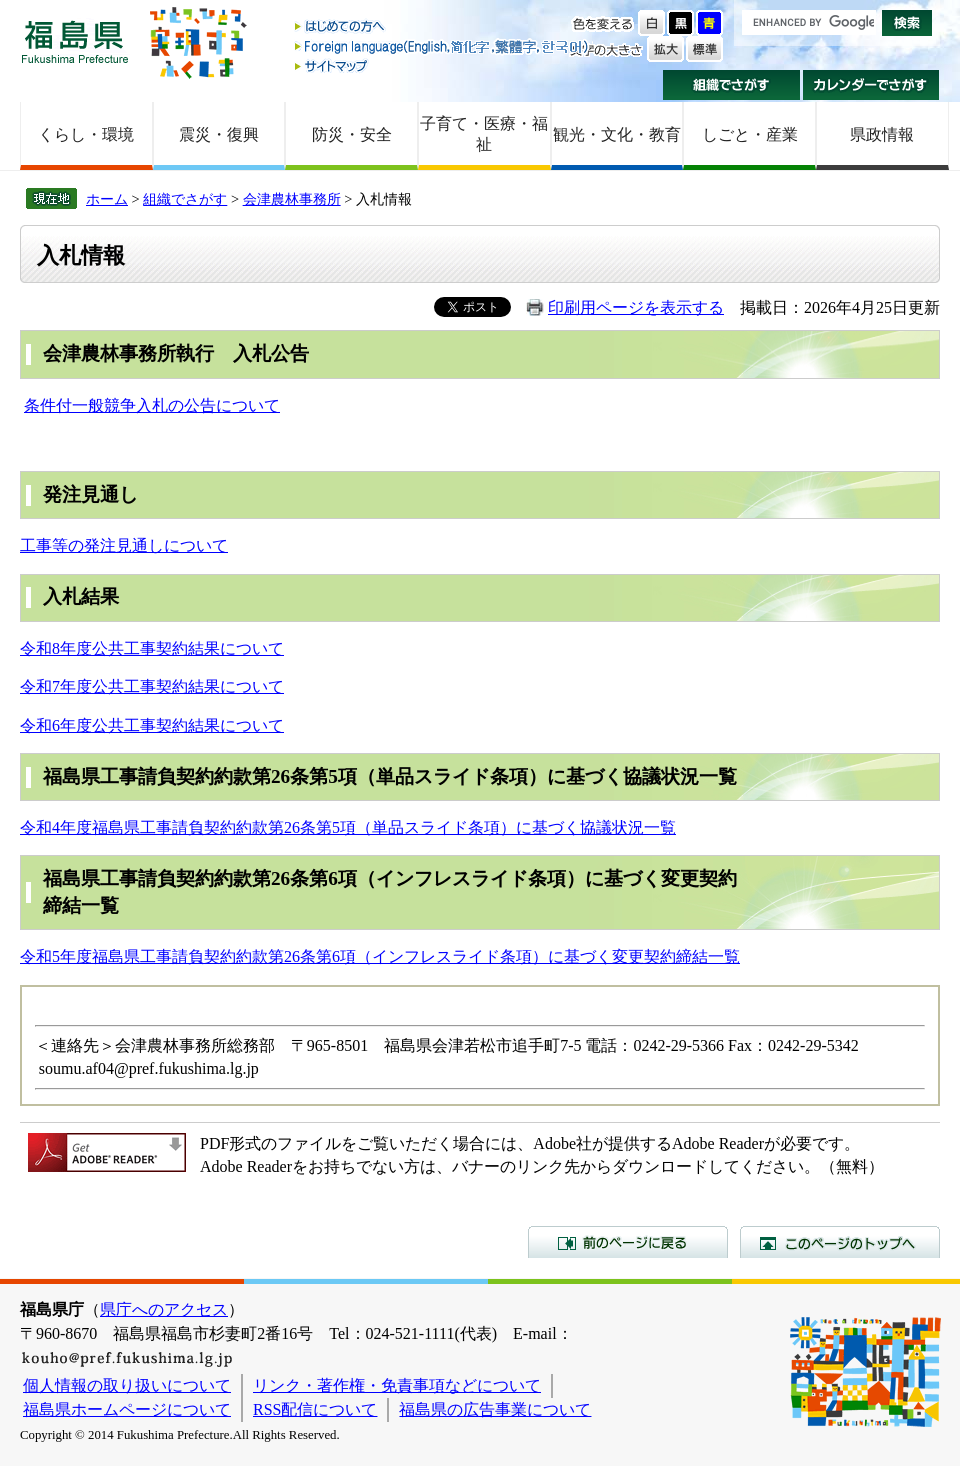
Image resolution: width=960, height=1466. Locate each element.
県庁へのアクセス (164, 1309)
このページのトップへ (840, 1242)
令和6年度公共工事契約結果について (152, 725)
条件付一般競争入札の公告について (152, 405)
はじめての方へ (443, 27)
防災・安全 (352, 134)
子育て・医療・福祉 (484, 134)
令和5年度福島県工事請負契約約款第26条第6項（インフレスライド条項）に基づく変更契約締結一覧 (380, 956)
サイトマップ (443, 65)
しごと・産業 (750, 134)
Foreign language (443, 46)
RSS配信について (315, 1409)
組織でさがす (731, 85)
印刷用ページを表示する (636, 307)
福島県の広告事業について (495, 1409)
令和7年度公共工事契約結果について (152, 686)
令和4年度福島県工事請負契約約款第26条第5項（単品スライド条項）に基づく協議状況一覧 (348, 827)
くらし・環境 (86, 134)
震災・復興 (219, 134)
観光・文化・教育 (617, 134)
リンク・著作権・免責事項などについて (397, 1385)
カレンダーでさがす (871, 85)
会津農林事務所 (292, 199)
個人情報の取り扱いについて (127, 1385)
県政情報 (882, 134)
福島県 (75, 41)
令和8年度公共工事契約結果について (152, 648)
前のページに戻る (628, 1242)
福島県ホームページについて (127, 1409)
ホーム (107, 199)
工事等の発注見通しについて (124, 545)
